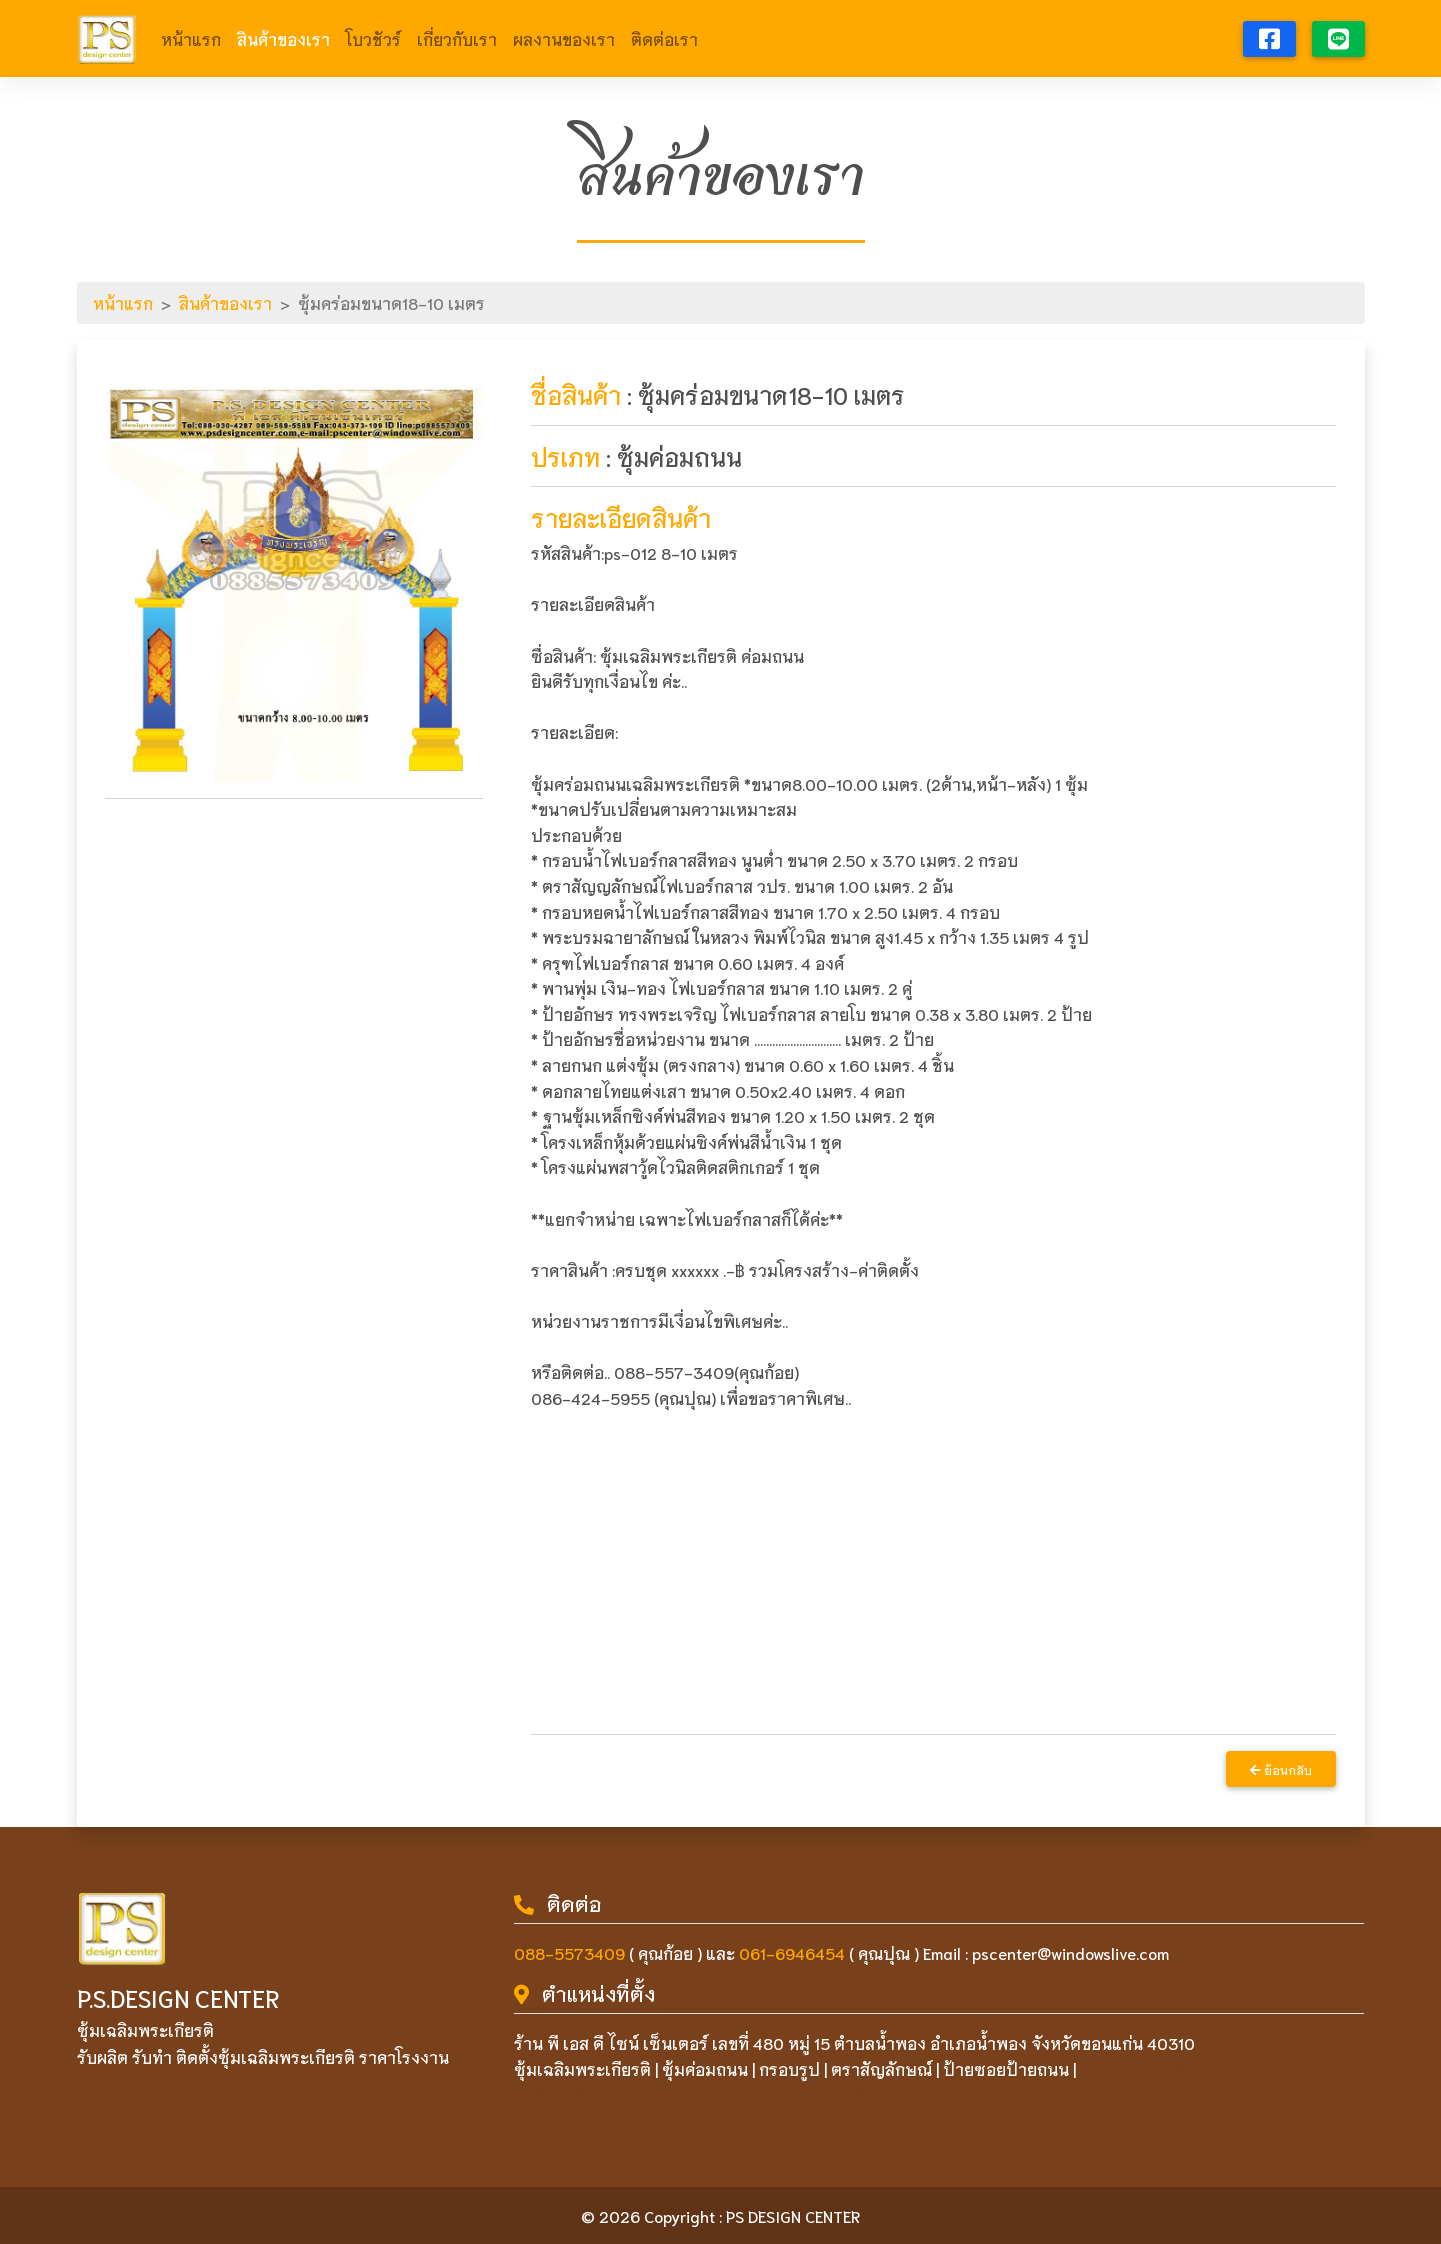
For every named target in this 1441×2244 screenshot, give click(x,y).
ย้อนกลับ (1281, 1769)
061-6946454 (792, 1952)
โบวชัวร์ (373, 38)
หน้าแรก (191, 38)
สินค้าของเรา (283, 38)
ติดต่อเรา (664, 38)
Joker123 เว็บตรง (1142, 2068)
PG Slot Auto (1253, 2068)
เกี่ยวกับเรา (457, 38)
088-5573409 (569, 1952)
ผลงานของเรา (564, 38)
